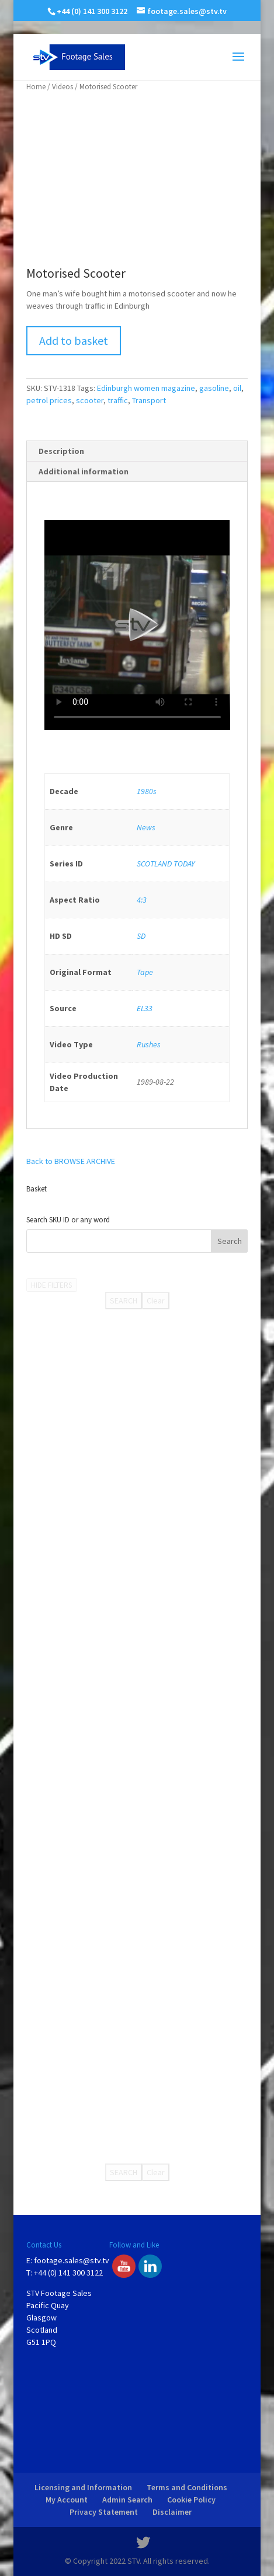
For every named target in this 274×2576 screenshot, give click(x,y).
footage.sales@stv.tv (71, 2260)
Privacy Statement (104, 2512)
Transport (149, 400)
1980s (147, 791)
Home (36, 87)
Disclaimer (172, 2512)
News (146, 827)
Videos (62, 87)
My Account (67, 2499)
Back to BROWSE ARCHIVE (70, 1161)
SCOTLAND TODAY (166, 863)
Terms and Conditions (187, 2487)
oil (237, 388)
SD (141, 936)
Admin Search (127, 2499)
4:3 (142, 899)
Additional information (84, 471)
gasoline (214, 388)
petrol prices (49, 400)
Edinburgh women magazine (146, 388)
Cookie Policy (191, 2499)
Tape (145, 972)
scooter (89, 400)
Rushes (149, 1044)
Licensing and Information (83, 2487)
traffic (117, 400)
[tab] (137, 451)
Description (61, 451)
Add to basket (73, 340)
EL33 (144, 1008)
